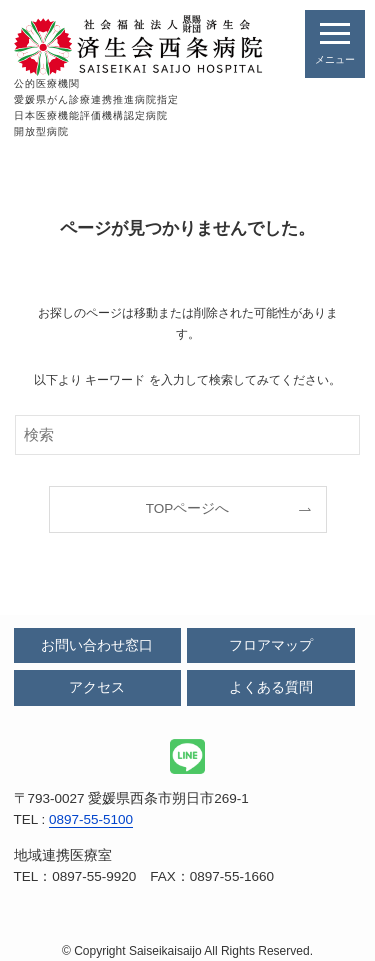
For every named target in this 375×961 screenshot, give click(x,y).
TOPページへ (188, 508)
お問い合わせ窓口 (97, 645)
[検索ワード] (187, 435)
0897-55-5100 (91, 819)
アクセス (97, 687)
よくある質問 (271, 687)
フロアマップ (271, 645)
